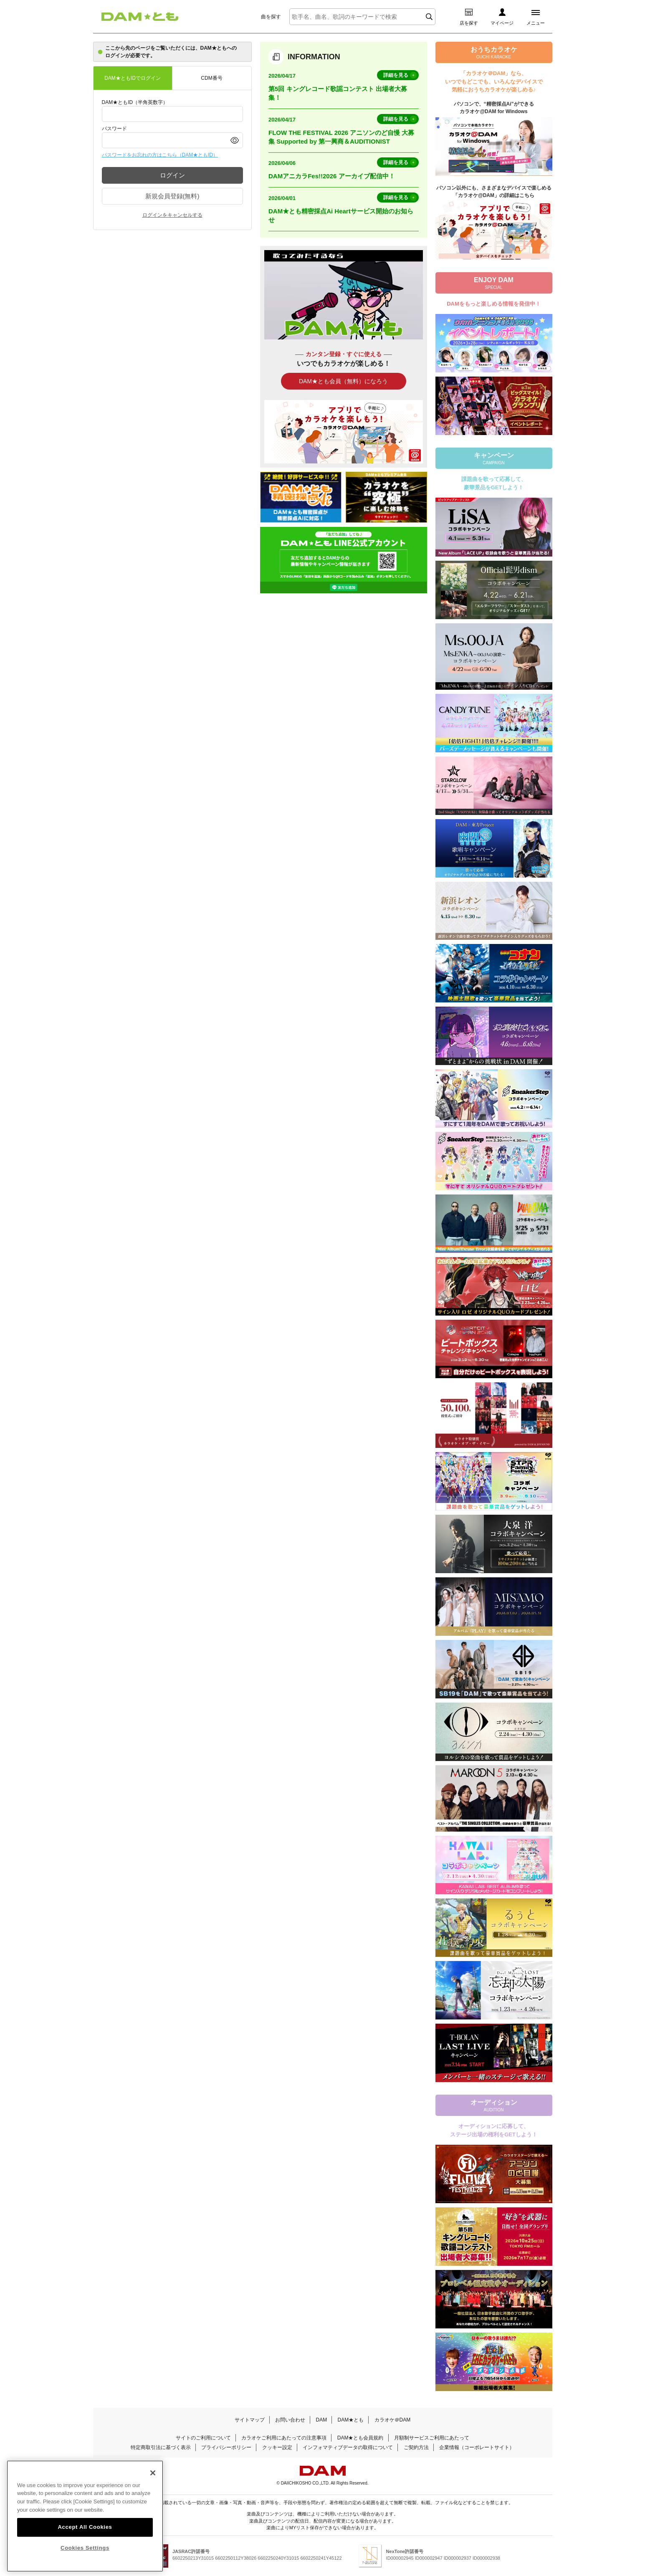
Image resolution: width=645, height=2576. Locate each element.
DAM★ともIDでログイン (132, 78)
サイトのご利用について (203, 2438)
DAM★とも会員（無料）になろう (343, 381)
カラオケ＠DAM (392, 2420)
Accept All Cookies (85, 2527)
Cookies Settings (85, 2548)
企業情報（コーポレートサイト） (476, 2447)
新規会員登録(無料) (172, 196)
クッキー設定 (277, 2447)
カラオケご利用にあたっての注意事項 (283, 2438)
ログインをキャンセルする (172, 215)
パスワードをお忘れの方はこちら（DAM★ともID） (160, 155)
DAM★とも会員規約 (360, 2438)
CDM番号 (211, 78)
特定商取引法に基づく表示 (161, 2447)
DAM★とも (351, 2420)
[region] (85, 2516)
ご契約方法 (416, 2447)
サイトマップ (250, 2420)
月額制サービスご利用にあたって (431, 2438)
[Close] (153, 2473)
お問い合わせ (290, 2420)
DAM (321, 2420)
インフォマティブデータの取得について (348, 2447)
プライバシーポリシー (226, 2447)
